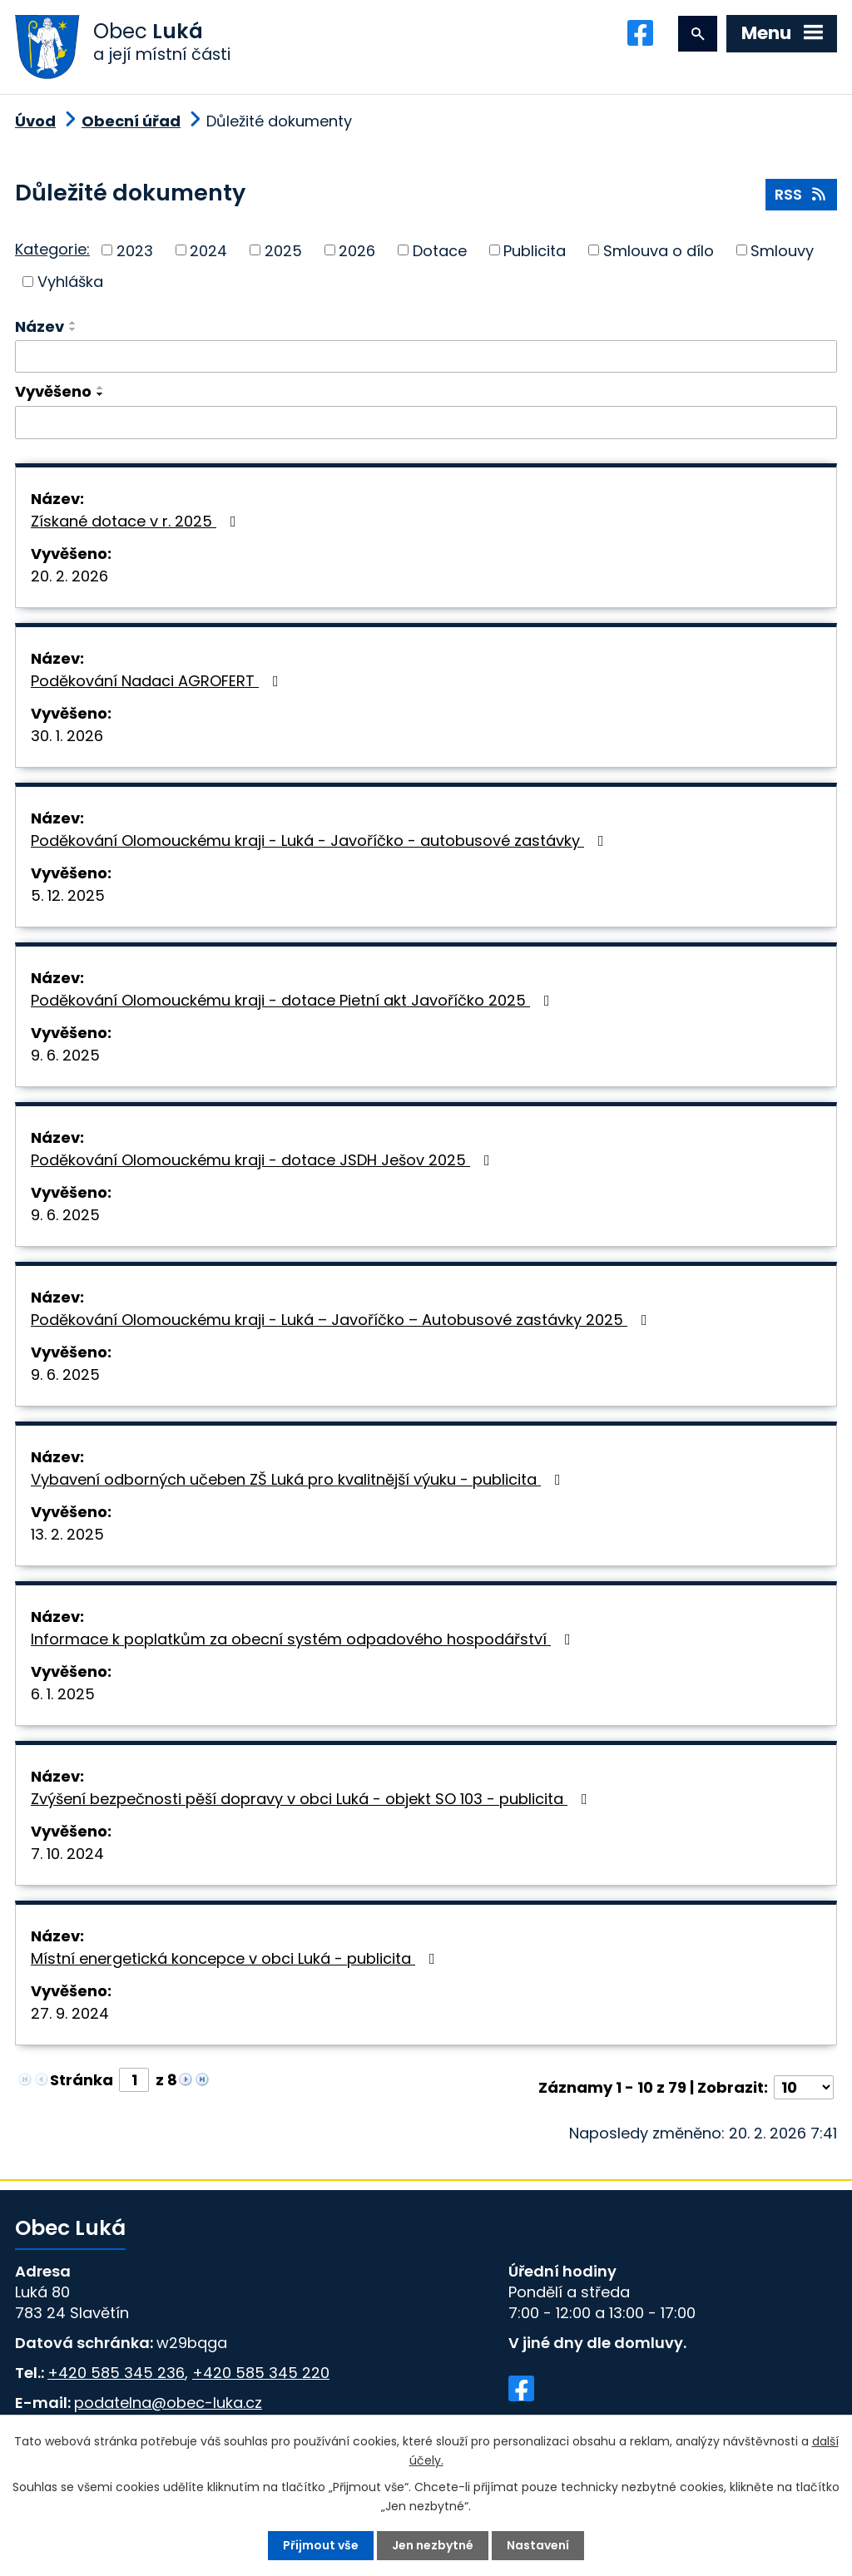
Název (39, 326)
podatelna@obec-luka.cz (168, 2402)
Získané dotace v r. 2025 (137, 521)
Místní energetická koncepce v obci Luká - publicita (236, 1958)
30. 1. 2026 (67, 735)
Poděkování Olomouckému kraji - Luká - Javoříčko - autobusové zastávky (321, 840)
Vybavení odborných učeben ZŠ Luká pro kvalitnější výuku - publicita (299, 1479)
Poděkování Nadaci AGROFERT (158, 680)
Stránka (81, 2079)
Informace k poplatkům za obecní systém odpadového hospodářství (304, 1639)
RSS (802, 194)
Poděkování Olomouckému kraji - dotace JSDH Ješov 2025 (264, 1160)
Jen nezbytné (432, 2545)
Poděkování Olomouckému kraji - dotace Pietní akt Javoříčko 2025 (294, 1000)
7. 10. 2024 (67, 1853)
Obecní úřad (131, 121)
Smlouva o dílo (658, 250)
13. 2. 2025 (67, 1534)
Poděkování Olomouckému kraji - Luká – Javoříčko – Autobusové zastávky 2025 (342, 1319)
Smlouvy (782, 250)
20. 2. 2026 (69, 576)
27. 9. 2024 (70, 2013)
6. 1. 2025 (63, 1694)
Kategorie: (52, 249)
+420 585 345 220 (260, 2372)
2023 (134, 250)
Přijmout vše (321, 2545)
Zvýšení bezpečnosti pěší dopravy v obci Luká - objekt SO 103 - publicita (312, 1798)
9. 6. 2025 (65, 1055)
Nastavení (538, 2545)
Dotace (440, 250)
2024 (208, 250)
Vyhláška (70, 281)
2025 (283, 250)
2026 (357, 250)
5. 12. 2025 (68, 895)
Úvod (35, 121)
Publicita (534, 250)
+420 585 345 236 (116, 2372)
